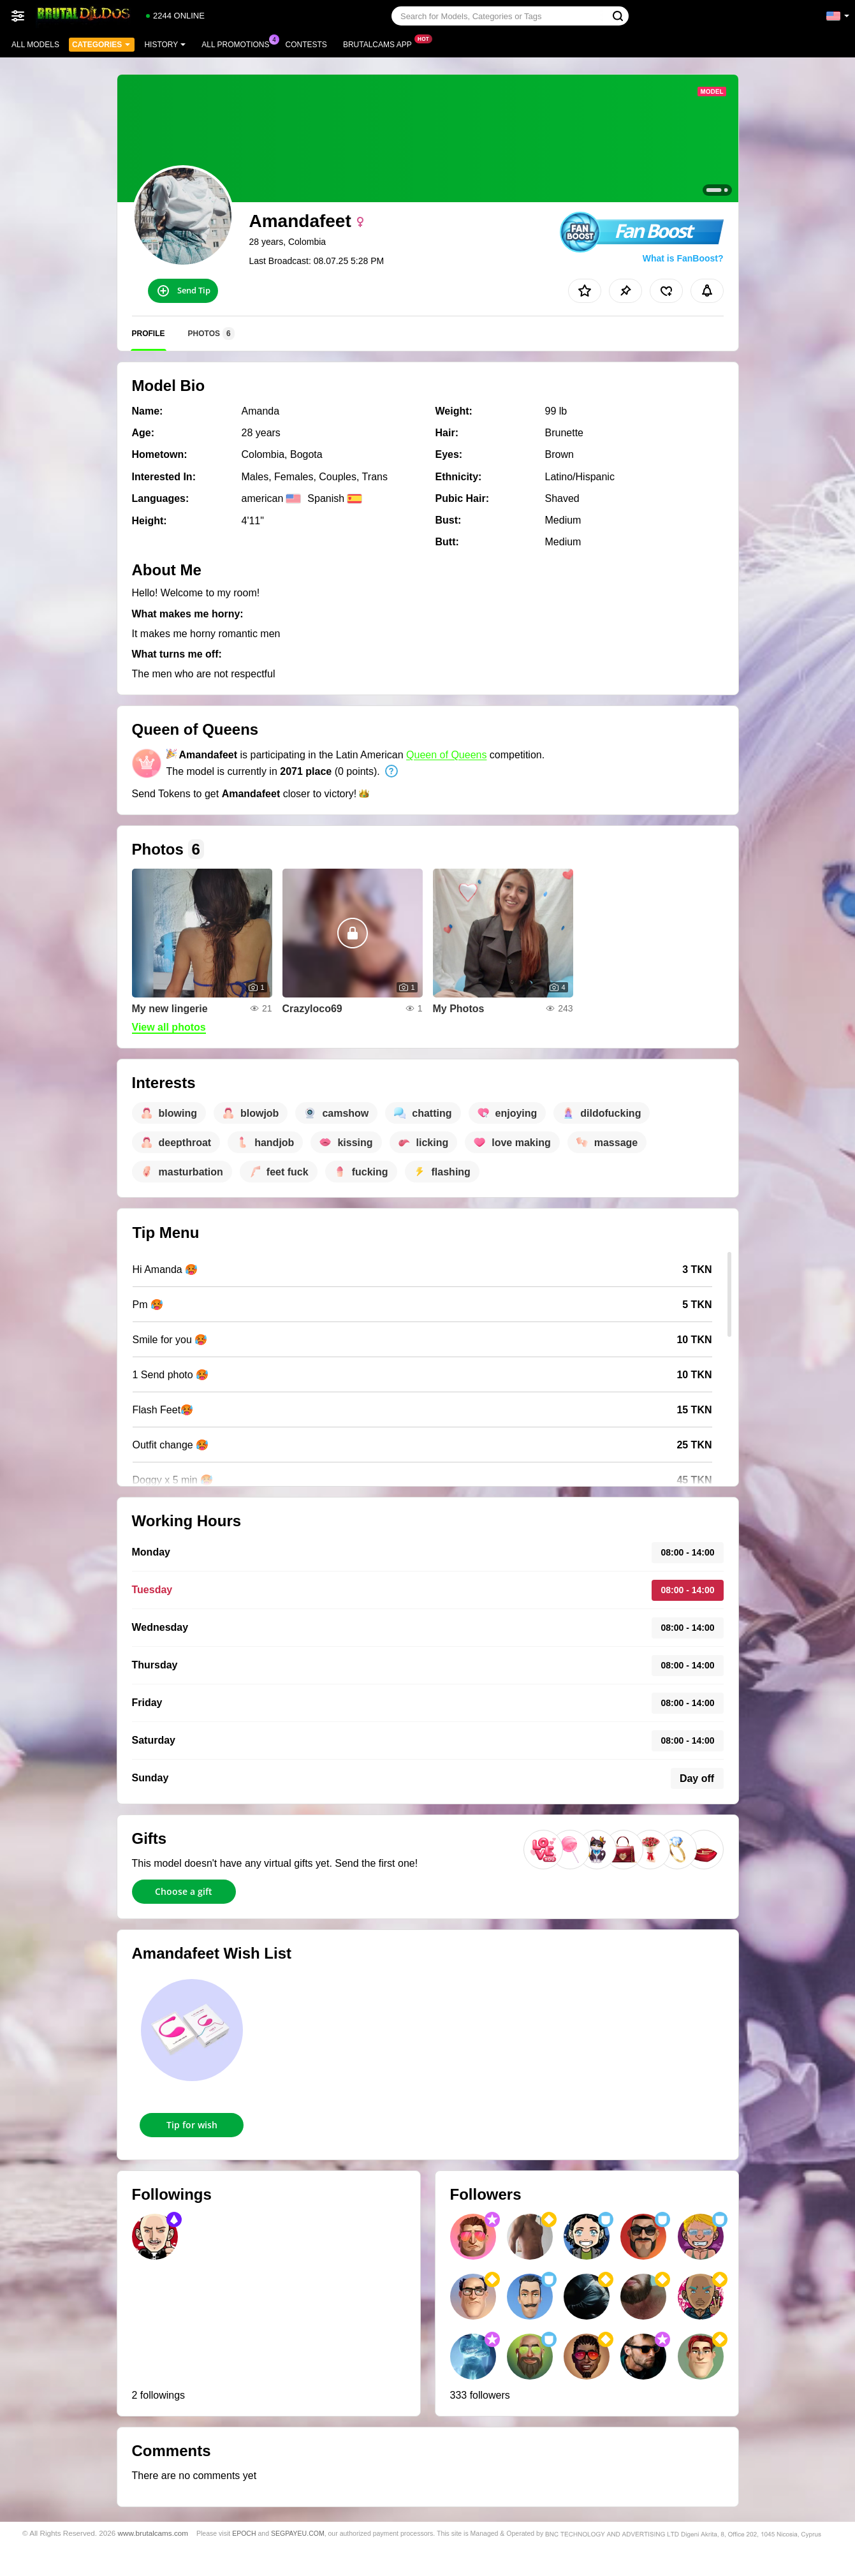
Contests (306, 44)
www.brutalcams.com (153, 2533)
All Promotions (238, 43)
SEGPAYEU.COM (298, 2533)
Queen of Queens (446, 754)
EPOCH (244, 2533)
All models (35, 44)
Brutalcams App (380, 43)
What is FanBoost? (683, 258)
